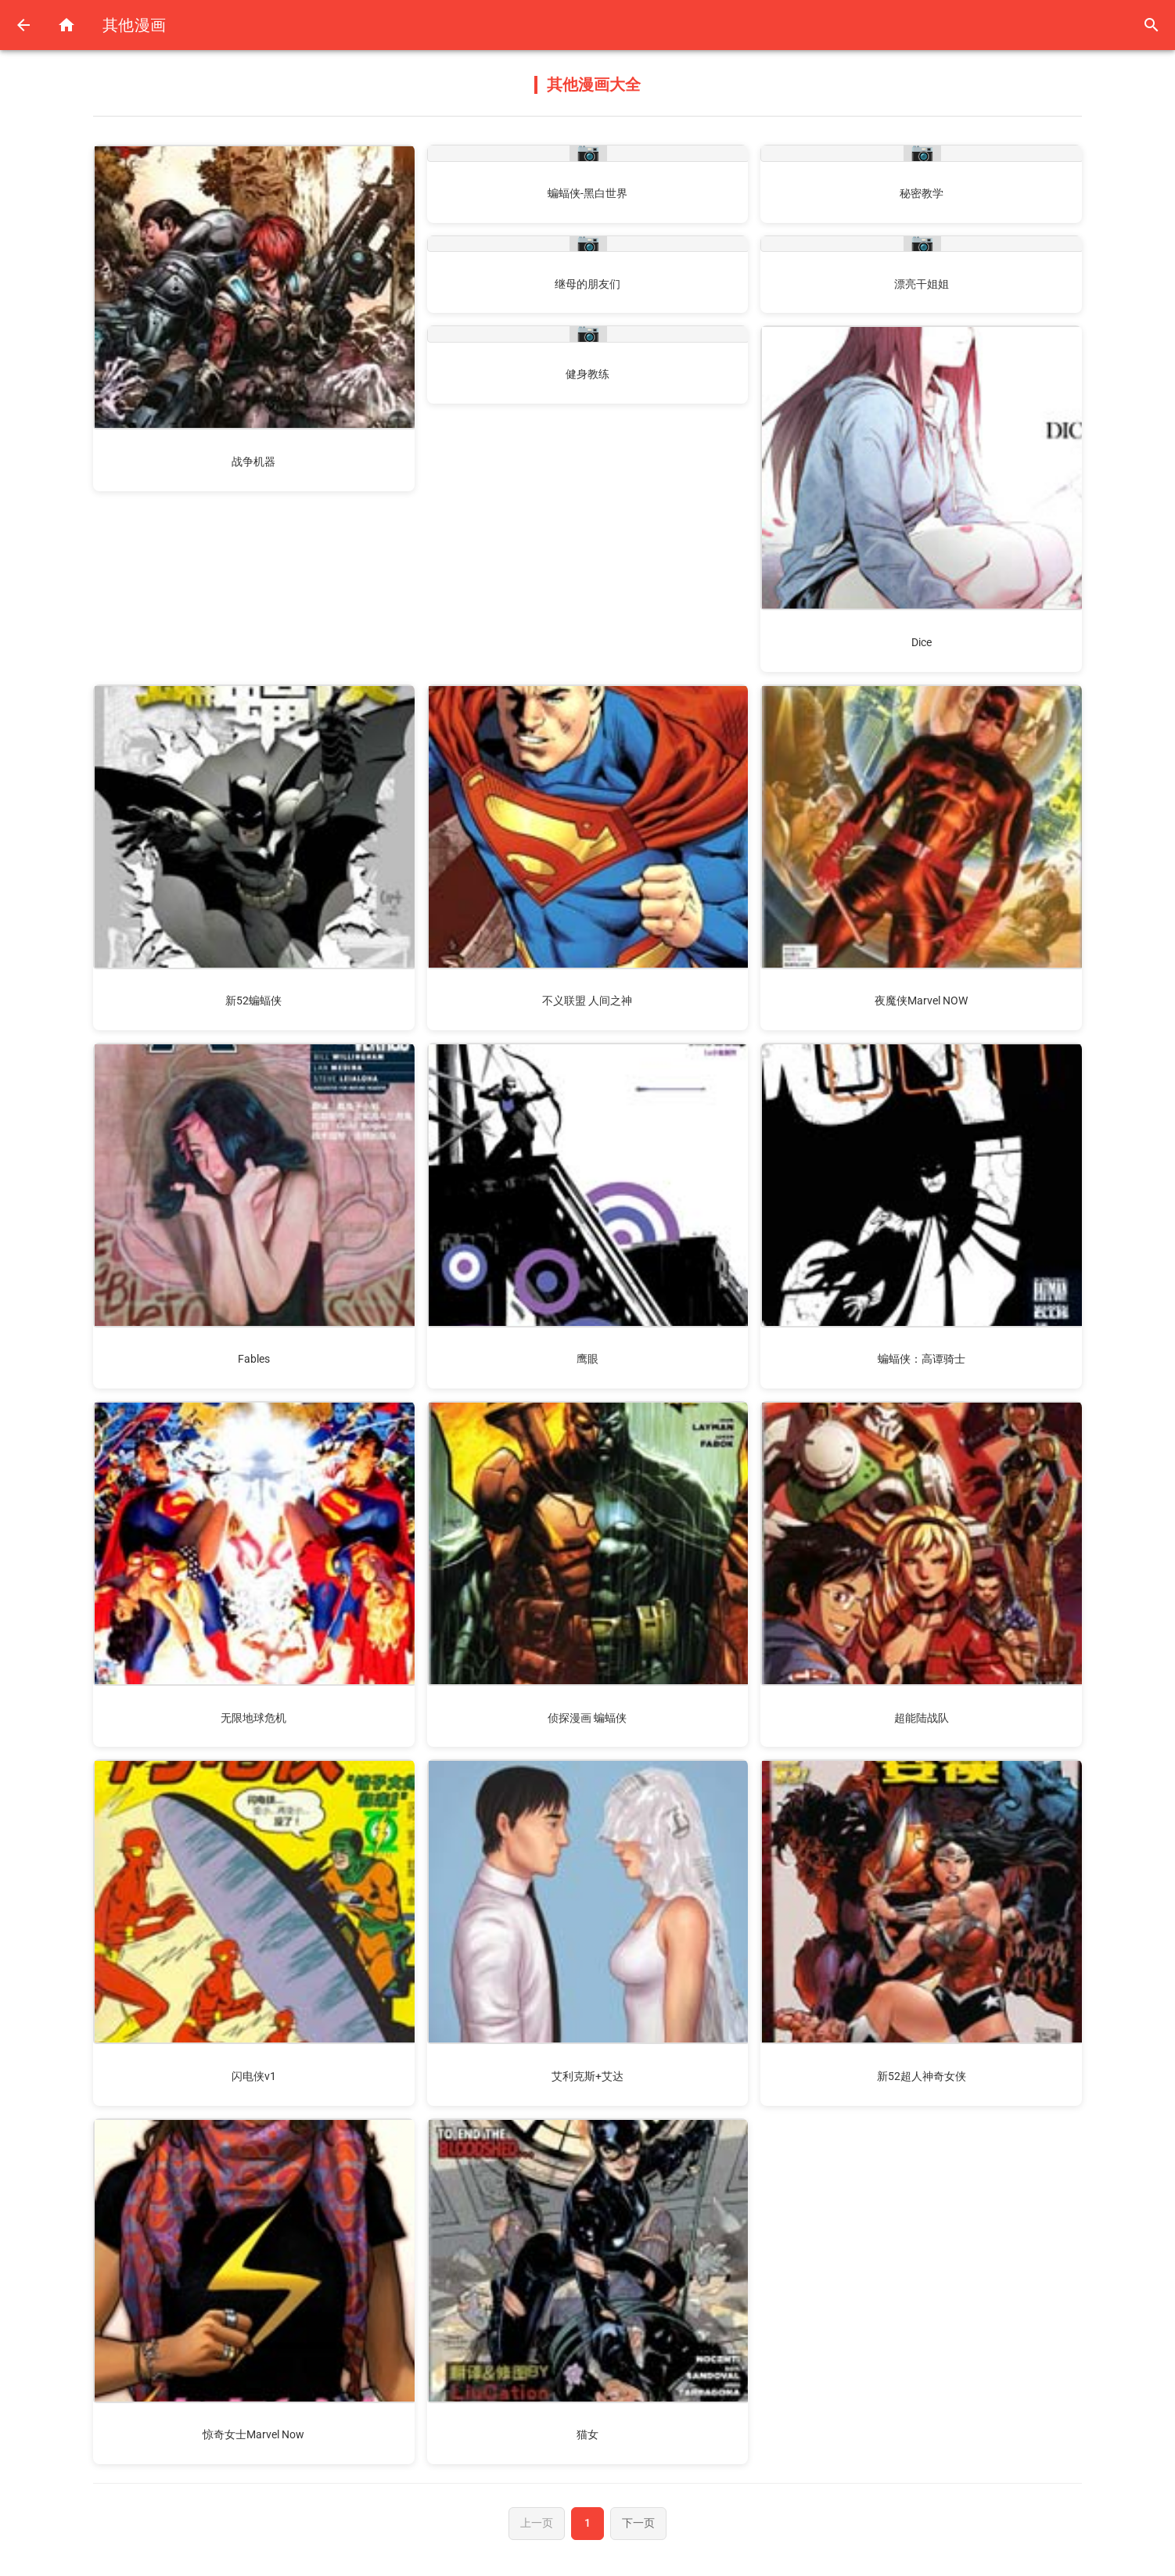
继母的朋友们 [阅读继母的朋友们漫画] (587, 284)
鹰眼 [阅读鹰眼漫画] (587, 1359)
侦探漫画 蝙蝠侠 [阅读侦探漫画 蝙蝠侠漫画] (587, 1718)
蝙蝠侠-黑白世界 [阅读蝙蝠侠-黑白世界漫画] (587, 193)
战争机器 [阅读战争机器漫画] (253, 461)
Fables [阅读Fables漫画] (254, 1359)
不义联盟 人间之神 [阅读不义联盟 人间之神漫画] (587, 1000)
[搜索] (1150, 25)
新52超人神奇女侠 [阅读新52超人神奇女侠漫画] (921, 2076)
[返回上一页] (25, 25)
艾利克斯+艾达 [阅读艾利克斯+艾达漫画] (587, 2076)
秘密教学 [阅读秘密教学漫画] (921, 193)
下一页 (640, 2524)
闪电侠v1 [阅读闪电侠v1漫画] (254, 2076)
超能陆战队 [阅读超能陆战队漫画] (921, 1718)
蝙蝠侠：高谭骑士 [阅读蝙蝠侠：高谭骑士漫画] (921, 1359)
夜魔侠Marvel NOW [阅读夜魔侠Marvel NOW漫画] (921, 1000)
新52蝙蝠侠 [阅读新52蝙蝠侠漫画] (253, 1000)
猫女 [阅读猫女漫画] (587, 2434)
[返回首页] (69, 25)
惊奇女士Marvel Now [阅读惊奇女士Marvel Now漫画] (253, 2434)
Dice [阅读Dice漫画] (921, 642)
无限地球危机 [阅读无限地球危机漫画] (253, 1718)
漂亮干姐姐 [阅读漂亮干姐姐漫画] (921, 284)
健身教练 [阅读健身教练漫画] (587, 374)
